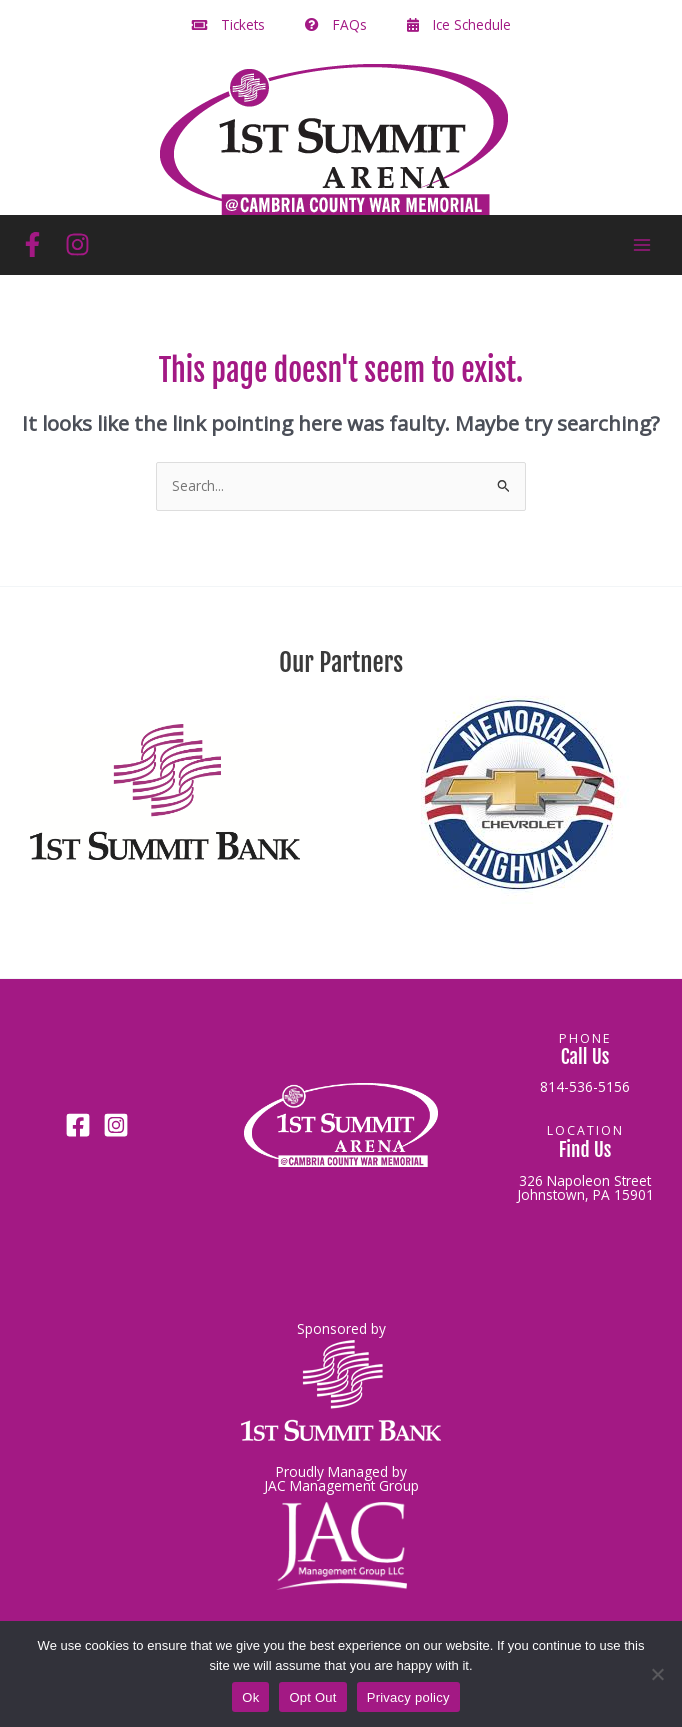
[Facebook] (32, 244)
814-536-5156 (585, 1086)
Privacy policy (408, 1697)
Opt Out (312, 1697)
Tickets (228, 24)
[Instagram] (77, 244)
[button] (165, 792)
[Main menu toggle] (642, 244)
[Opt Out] (657, 1674)
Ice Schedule (459, 24)
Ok (250, 1697)
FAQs (336, 24)
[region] (341, 802)
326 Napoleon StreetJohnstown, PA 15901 (585, 1187)
